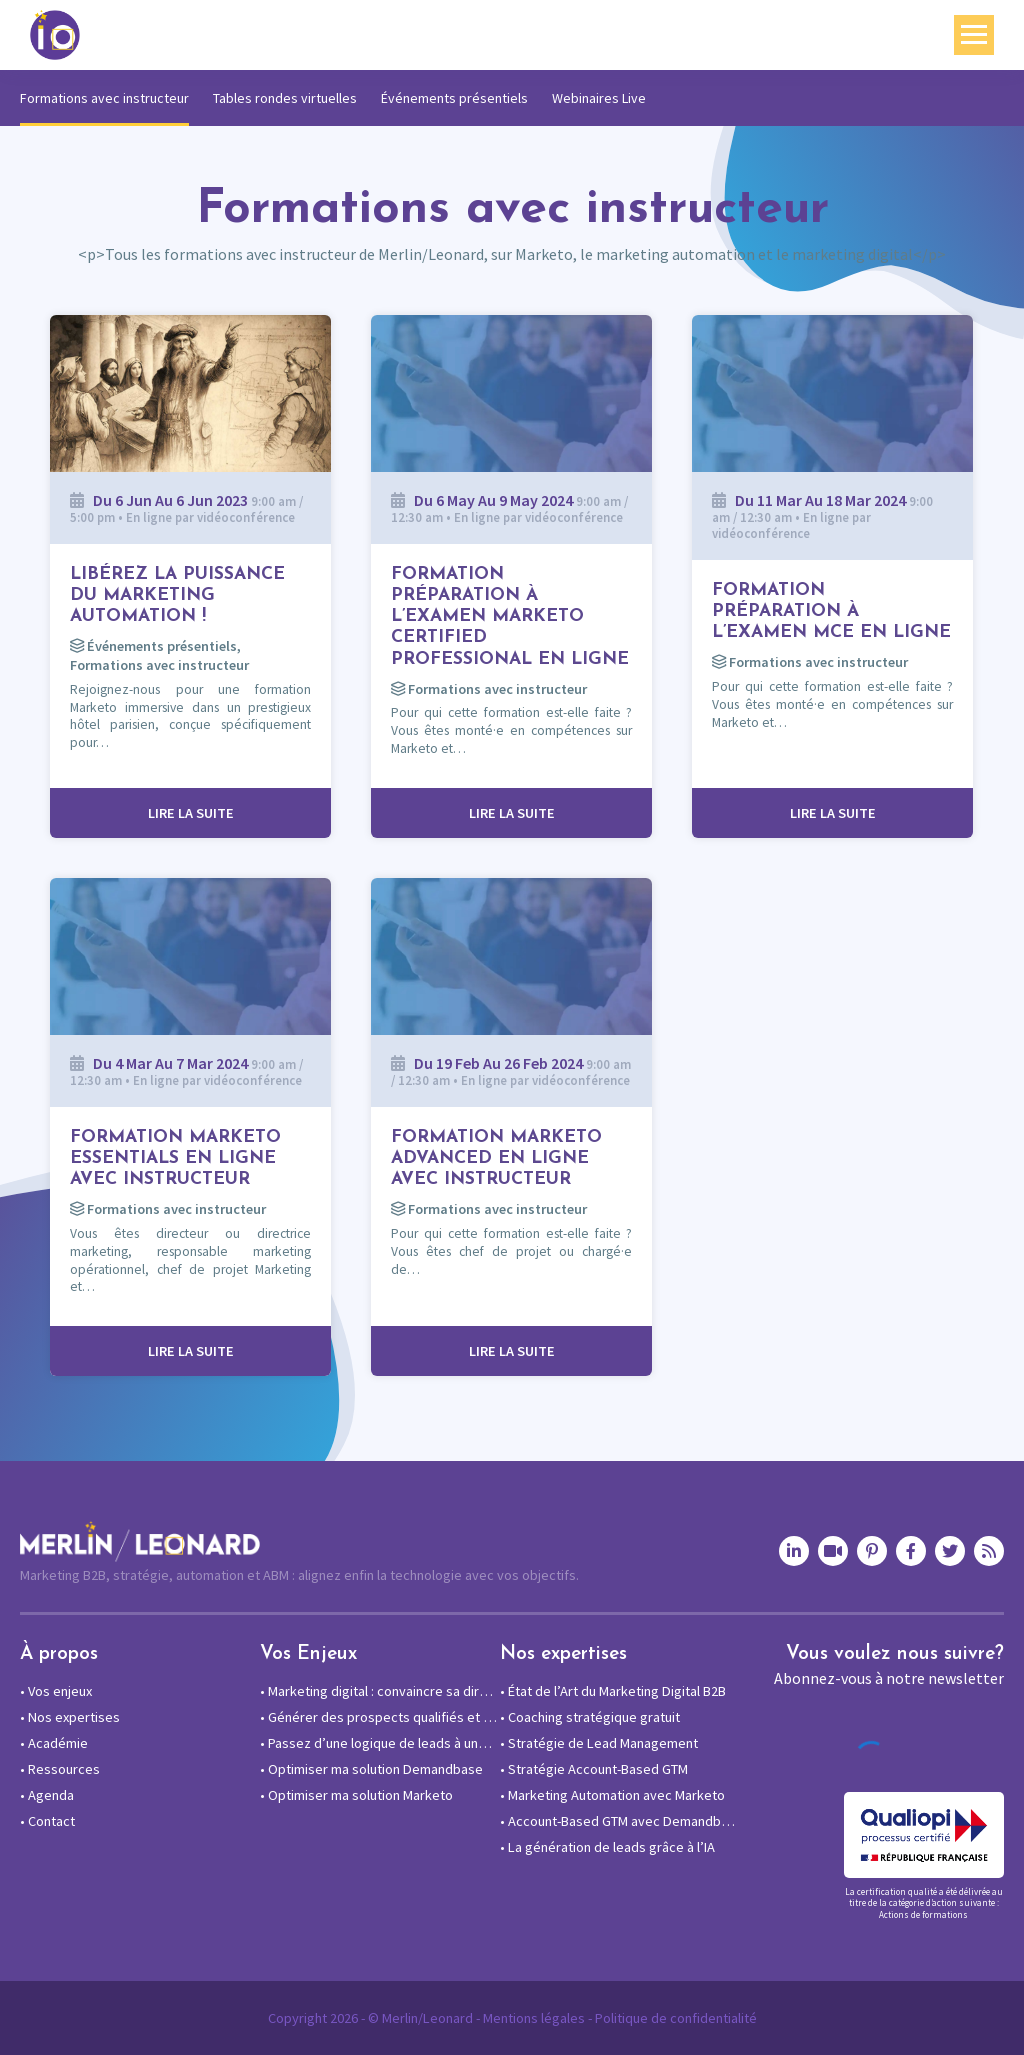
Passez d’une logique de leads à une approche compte (380, 1743)
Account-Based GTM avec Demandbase (620, 1821)
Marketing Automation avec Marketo (612, 1795)
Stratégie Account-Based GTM (594, 1769)
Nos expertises (70, 1717)
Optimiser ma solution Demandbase (371, 1769)
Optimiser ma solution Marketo (356, 1795)
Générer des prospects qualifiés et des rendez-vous (380, 1717)
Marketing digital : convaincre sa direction (380, 1691)
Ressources (60, 1769)
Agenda (47, 1795)
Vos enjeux (56, 1691)
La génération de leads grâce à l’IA (607, 1847)
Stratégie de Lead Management (599, 1743)
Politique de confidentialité (676, 2018)
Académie (54, 1743)
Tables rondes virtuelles (285, 98)
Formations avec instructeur (104, 98)
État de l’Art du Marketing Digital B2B (613, 1691)
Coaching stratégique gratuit (590, 1717)
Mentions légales (534, 2018)
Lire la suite (191, 813)
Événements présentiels (454, 98)
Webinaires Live (599, 98)
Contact (47, 1821)
